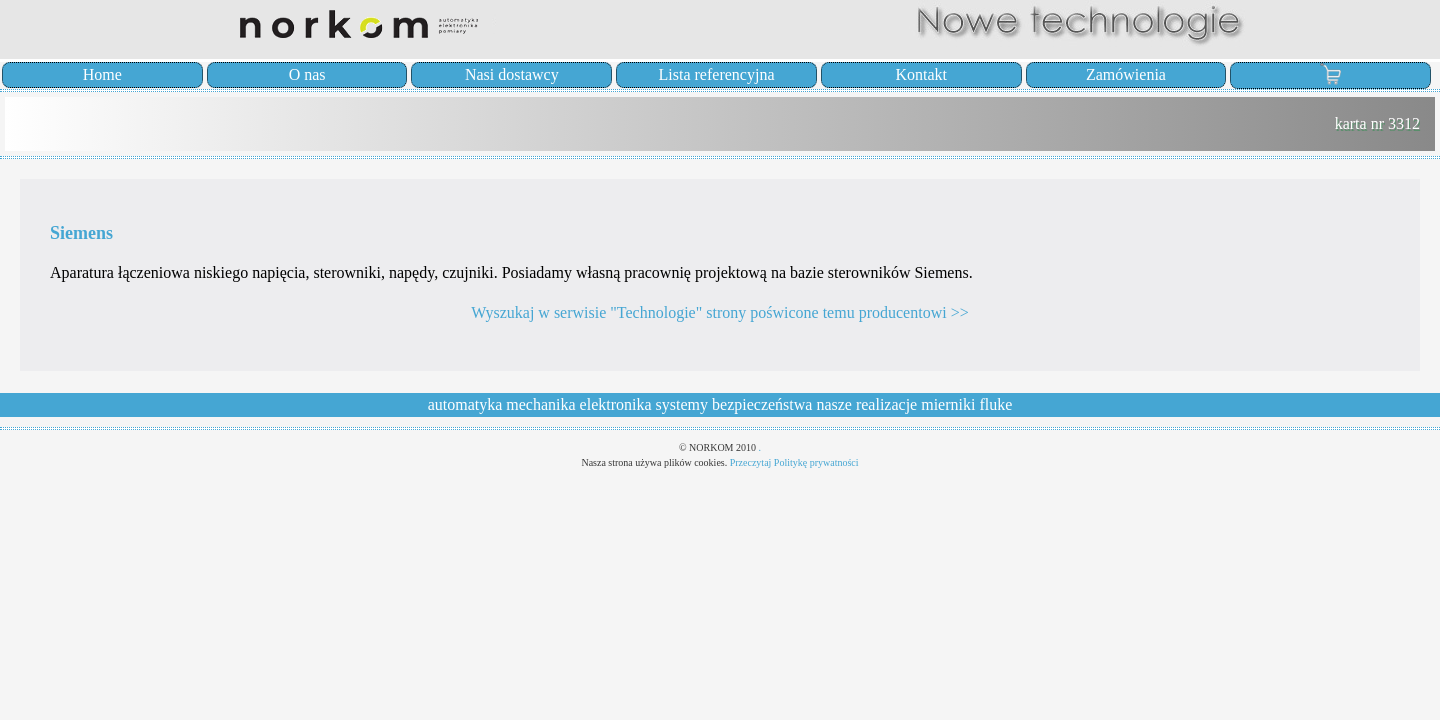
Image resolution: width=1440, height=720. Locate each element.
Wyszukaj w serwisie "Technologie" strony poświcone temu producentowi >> (719, 312)
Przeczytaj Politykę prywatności (794, 462)
